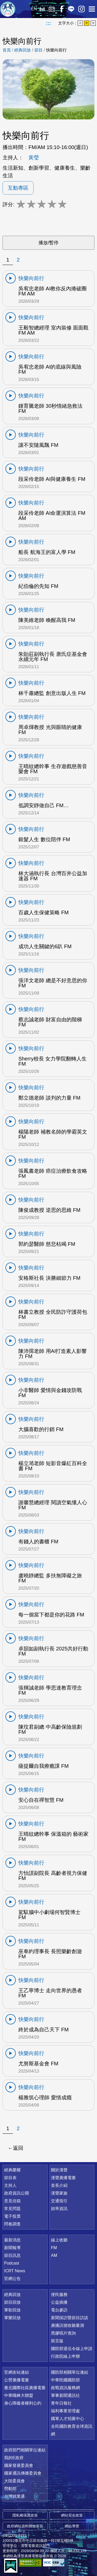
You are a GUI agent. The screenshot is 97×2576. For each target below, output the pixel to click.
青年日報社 (61, 2403)
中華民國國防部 (65, 2380)
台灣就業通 (14, 2496)
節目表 (10, 2177)
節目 (38, 50)
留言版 (57, 2341)
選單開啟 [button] (92, 9)
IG (81, 9)
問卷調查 (12, 2224)
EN (34, 9)
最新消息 (12, 2240)
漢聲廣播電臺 (8, 9)
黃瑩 (33, 157)
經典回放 (52, 9)
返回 (18, 2148)
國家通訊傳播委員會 (22, 2473)
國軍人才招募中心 (67, 2418)
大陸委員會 (14, 2481)
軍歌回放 (12, 2310)
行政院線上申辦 (65, 2356)
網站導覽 (72, 2526)
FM (54, 2248)
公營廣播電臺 (16, 2380)
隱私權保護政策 (25, 2515)
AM (54, 2255)
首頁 (7, 50)
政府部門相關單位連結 (25, 2450)
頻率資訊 (59, 2208)
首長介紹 (59, 2185)
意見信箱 (12, 2201)
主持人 (10, 2185)
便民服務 (59, 2294)
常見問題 (12, 2208)
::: (48, 23)
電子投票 (12, 2216)
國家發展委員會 (18, 2465)
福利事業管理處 (65, 2411)
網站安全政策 (72, 2515)
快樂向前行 (56, 50)
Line (71, 9)
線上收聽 (42, 9)
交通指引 (59, 2201)
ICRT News (14, 2271)
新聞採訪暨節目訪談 (69, 2318)
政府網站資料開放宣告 (25, 2526)
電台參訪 (59, 2310)
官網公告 (12, 2278)
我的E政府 (14, 2458)
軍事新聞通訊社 (65, 2395)
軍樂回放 (12, 2318)
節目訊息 (12, 2255)
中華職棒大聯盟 (18, 2395)
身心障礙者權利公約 (22, 2403)
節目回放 (12, 2302)
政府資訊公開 (16, 2193)
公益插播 (59, 2302)
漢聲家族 (59, 2193)
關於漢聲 (59, 2170)
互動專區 (18, 188)
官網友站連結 (16, 2372)
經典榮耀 (12, 2170)
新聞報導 (12, 2248)
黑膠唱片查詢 (63, 2333)
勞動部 (10, 2488)
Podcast (11, 2263)
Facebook (61, 9)
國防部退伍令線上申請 (71, 2348)
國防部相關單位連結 (69, 2372)
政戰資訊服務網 (65, 2388)
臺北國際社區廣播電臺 (25, 2388)
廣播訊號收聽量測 (67, 2325)
